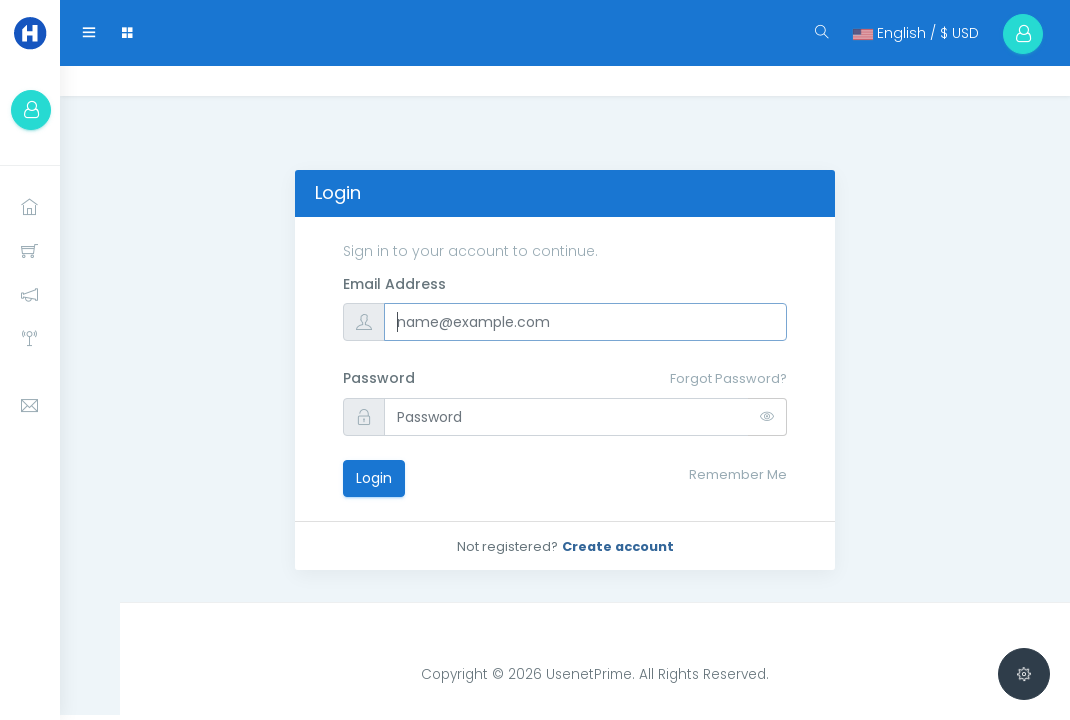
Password (379, 378)
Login (374, 478)
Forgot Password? (728, 378)
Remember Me (738, 474)
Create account (618, 546)
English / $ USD (916, 33)
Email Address (394, 284)
